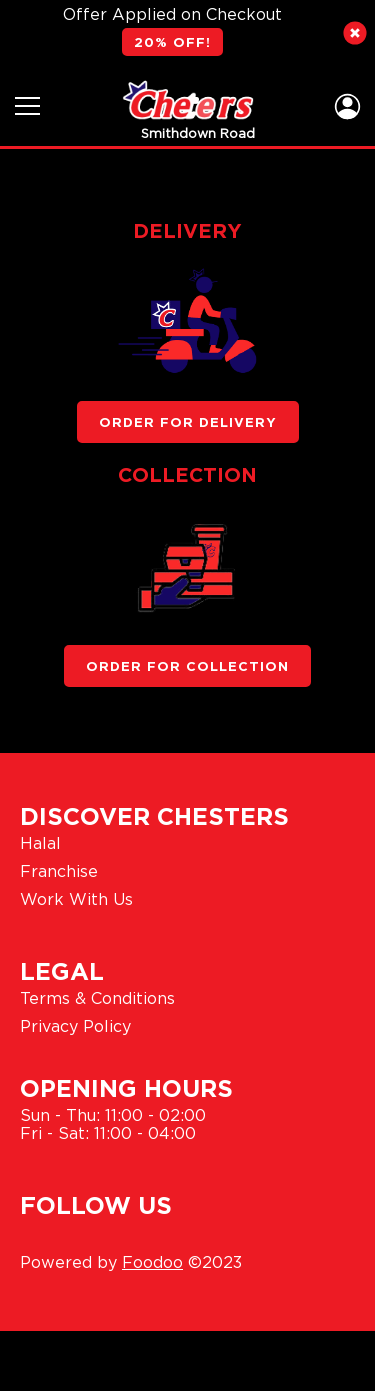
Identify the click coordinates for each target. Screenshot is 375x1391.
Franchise (59, 871)
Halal (40, 843)
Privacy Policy (75, 1026)
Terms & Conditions (97, 998)
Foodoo (152, 1262)
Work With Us (76, 899)
